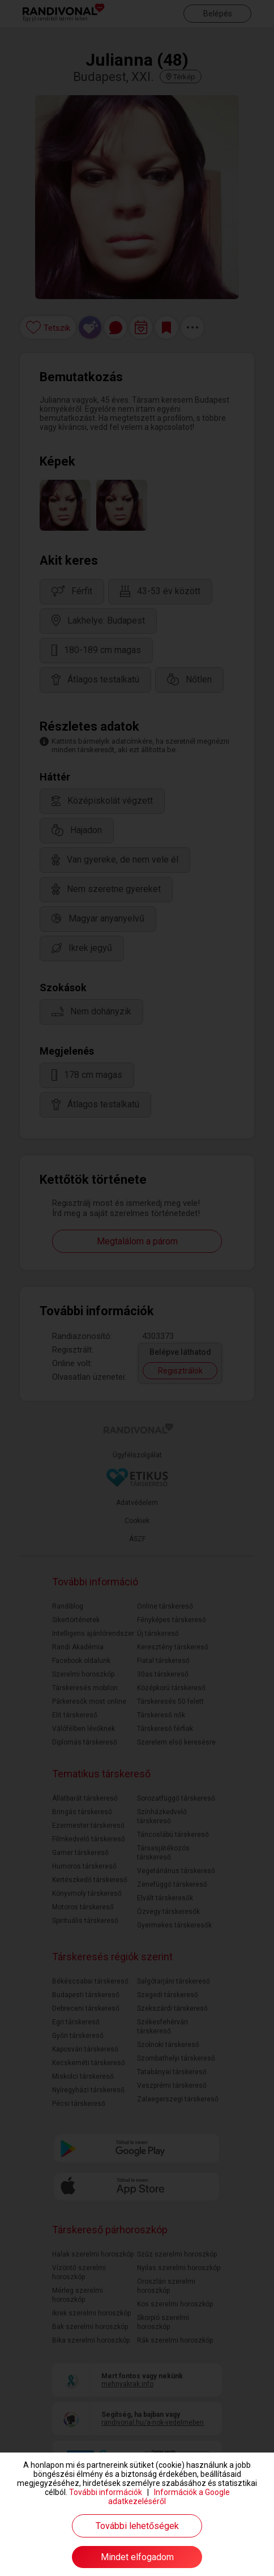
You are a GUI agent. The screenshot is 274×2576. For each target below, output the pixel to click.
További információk (105, 2492)
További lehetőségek (137, 2525)
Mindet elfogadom (137, 2557)
